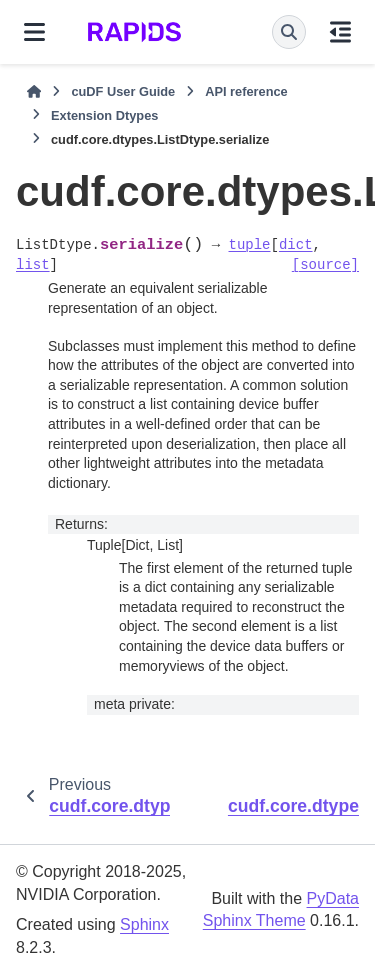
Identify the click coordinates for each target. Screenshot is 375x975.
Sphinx (144, 924)
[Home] (34, 92)
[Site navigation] (34, 32)
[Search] (289, 32)
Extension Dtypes (104, 115)
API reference (246, 91)
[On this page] (340, 32)
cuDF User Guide (123, 91)
